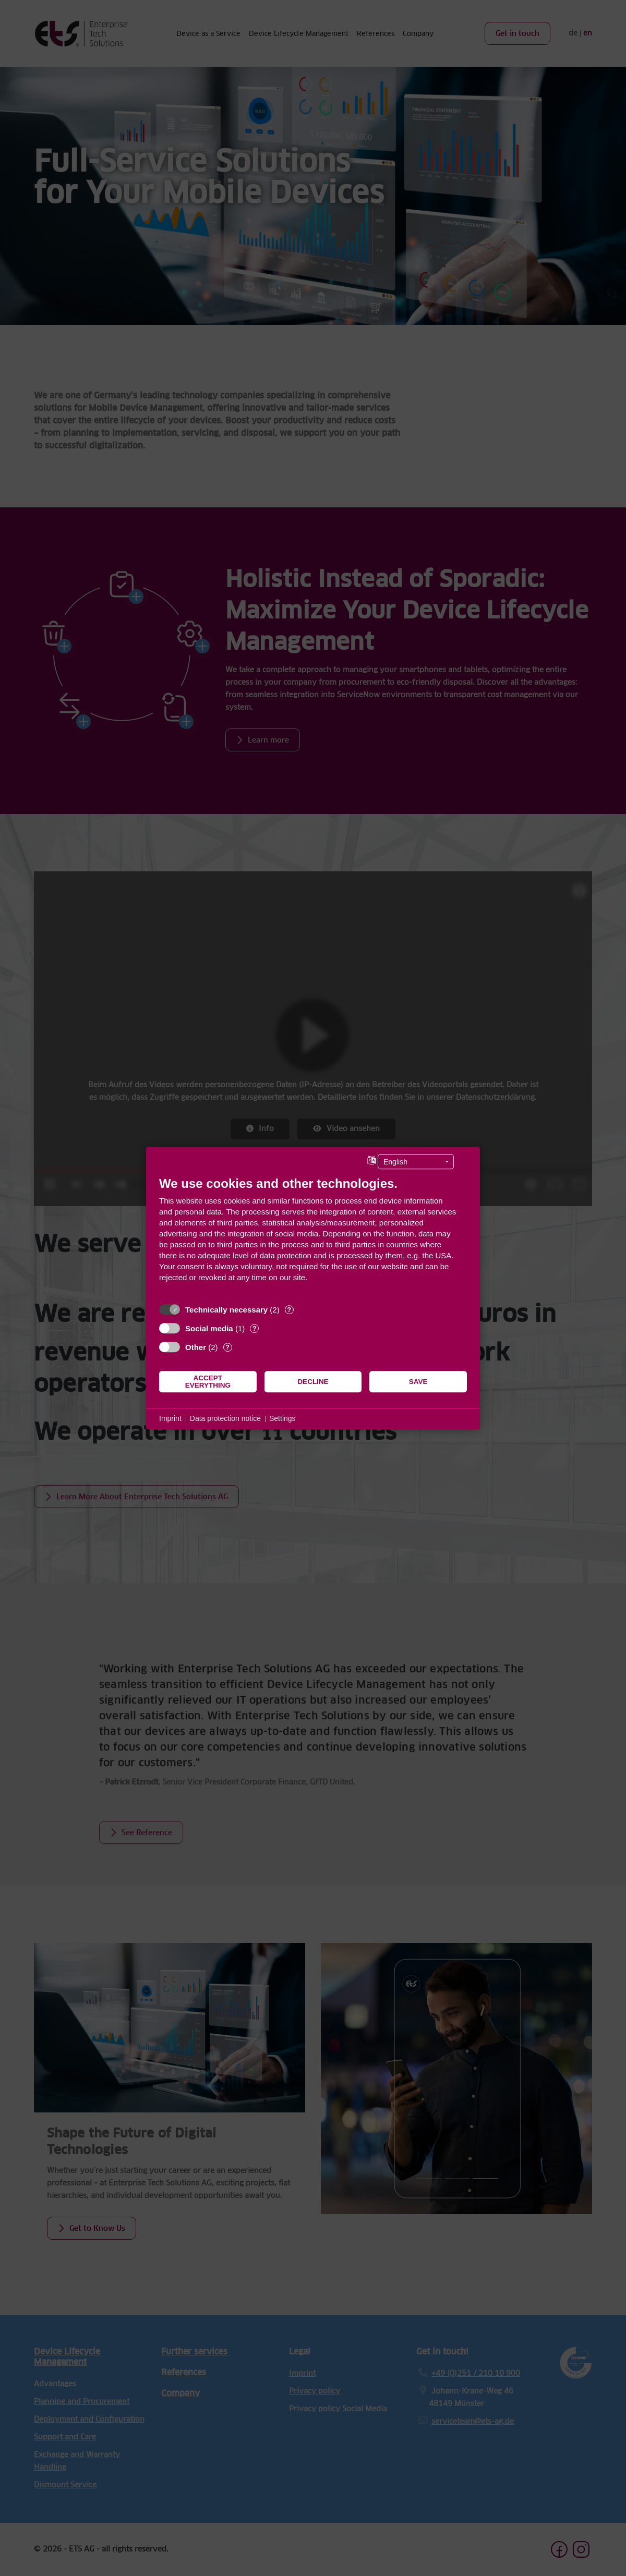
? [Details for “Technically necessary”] (289, 1310)
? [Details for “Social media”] (254, 1328)
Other (195, 1347)
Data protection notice (225, 1418)
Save (418, 1382)
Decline (312, 1382)
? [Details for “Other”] (227, 1347)
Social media (209, 1328)
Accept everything (208, 1381)
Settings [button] (282, 1418)
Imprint (170, 1418)
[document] (313, 1236)
